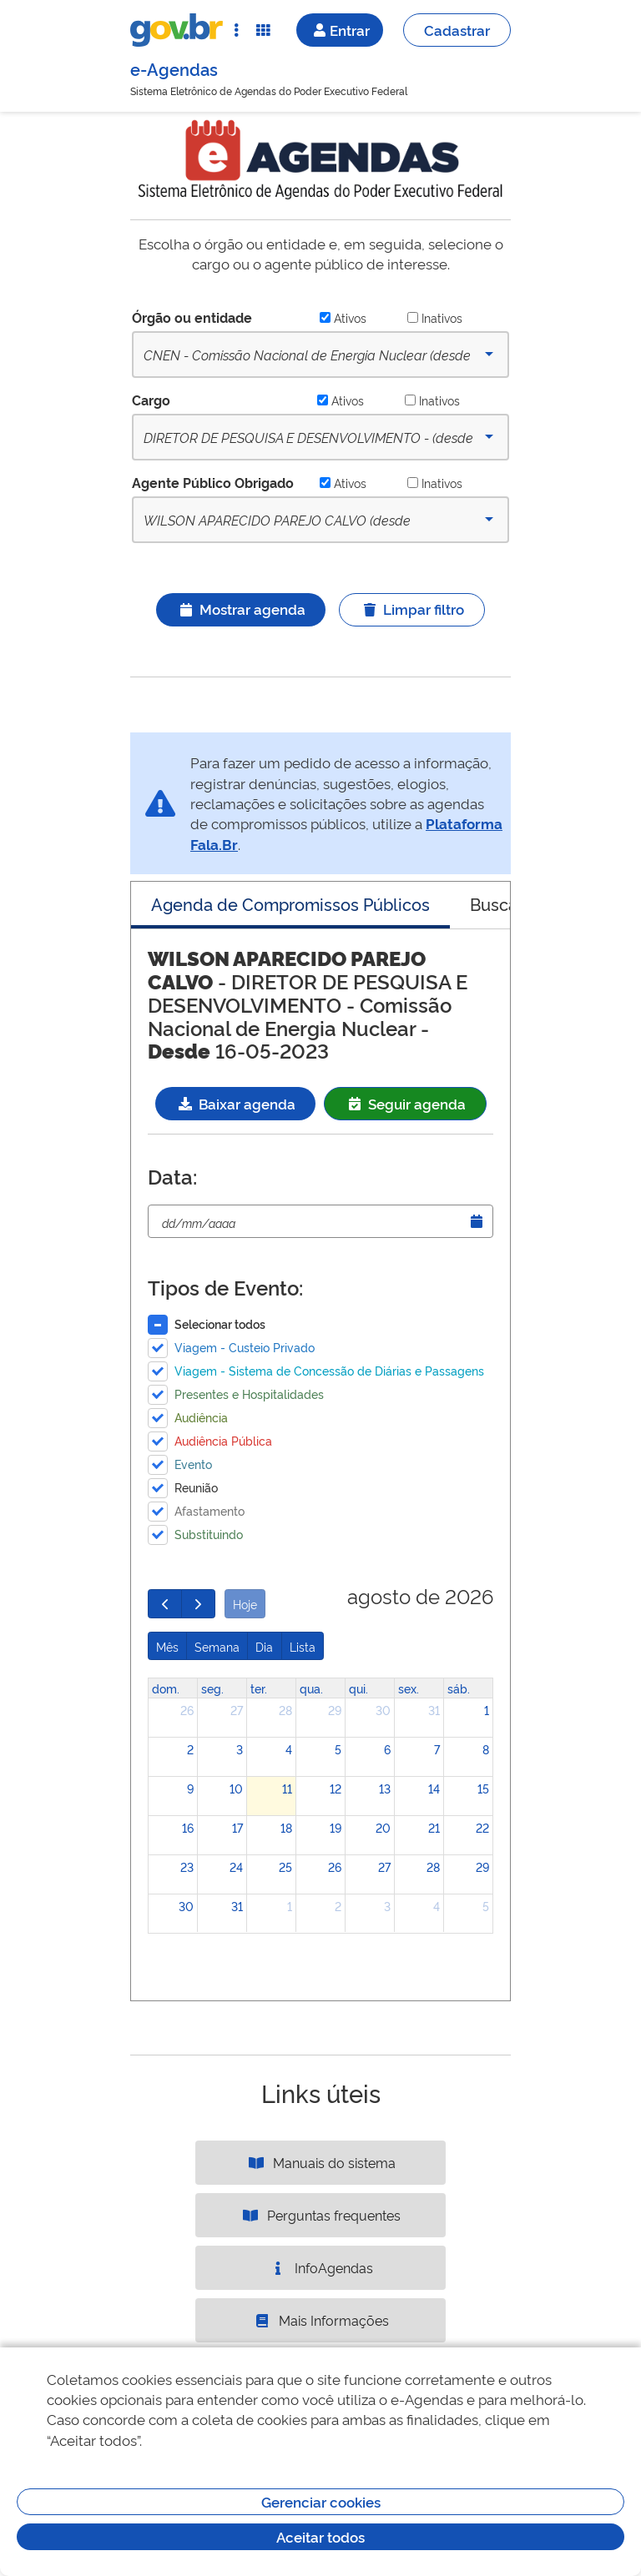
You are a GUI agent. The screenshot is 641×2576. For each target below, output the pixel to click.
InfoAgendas (320, 2267)
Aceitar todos (320, 2536)
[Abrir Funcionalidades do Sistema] (263, 30)
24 (236, 1866)
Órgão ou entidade (192, 317)
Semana (217, 1646)
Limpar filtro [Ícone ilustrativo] (412, 608)
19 (335, 1827)
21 (434, 1827)
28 (285, 1710)
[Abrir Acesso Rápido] (236, 30)
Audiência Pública (223, 1440)
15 (483, 1788)
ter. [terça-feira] (258, 1688)
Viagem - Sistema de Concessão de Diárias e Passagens (329, 1370)
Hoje (245, 1604)
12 (335, 1788)
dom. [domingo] (165, 1688)
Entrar (340, 29)
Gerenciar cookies (321, 2501)
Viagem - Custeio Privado (244, 1347)
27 (236, 1710)
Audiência (201, 1417)
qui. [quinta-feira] (358, 1688)
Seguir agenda (405, 1103)
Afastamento (209, 1510)
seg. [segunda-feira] (212, 1688)
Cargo (151, 399)
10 (236, 1788)
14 (434, 1788)
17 (237, 1827)
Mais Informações (320, 2320)
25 (285, 1866)
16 (188, 1827)
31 (434, 1710)
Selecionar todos (219, 1323)
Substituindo (208, 1534)
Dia (264, 1646)
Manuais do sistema (321, 2162)
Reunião (196, 1487)
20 (383, 1827)
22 (482, 1827)
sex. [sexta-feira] (408, 1688)
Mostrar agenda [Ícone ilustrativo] (240, 608)
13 (385, 1788)
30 (383, 1710)
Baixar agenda (235, 1103)
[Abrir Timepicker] (476, 1221)
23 (187, 1866)
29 (334, 1710)
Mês (167, 1646)
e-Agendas (174, 68)
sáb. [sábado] (458, 1688)
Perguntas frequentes (320, 2215)
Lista (302, 1646)
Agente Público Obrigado (213, 482)
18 (286, 1827)
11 (287, 1788)
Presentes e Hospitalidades (249, 1393)
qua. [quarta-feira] (311, 1688)
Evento (193, 1464)
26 (187, 1710)
